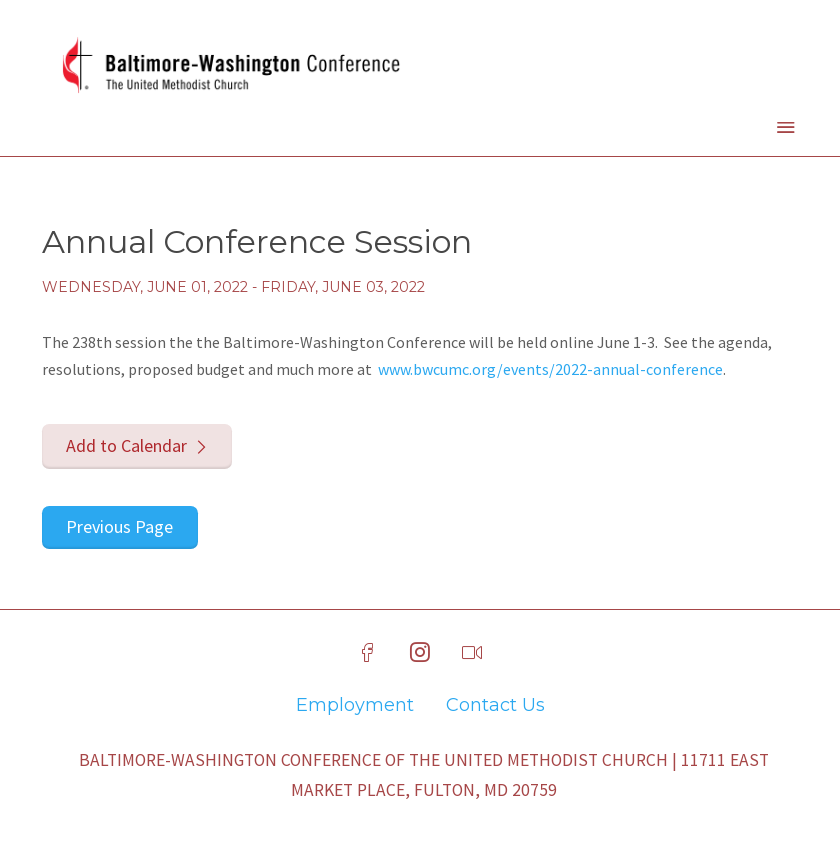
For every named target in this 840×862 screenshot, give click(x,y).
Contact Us (495, 705)
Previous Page (119, 526)
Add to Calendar (126, 445)
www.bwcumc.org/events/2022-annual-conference (550, 369)
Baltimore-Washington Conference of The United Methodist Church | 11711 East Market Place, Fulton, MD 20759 (424, 775)
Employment (355, 705)
